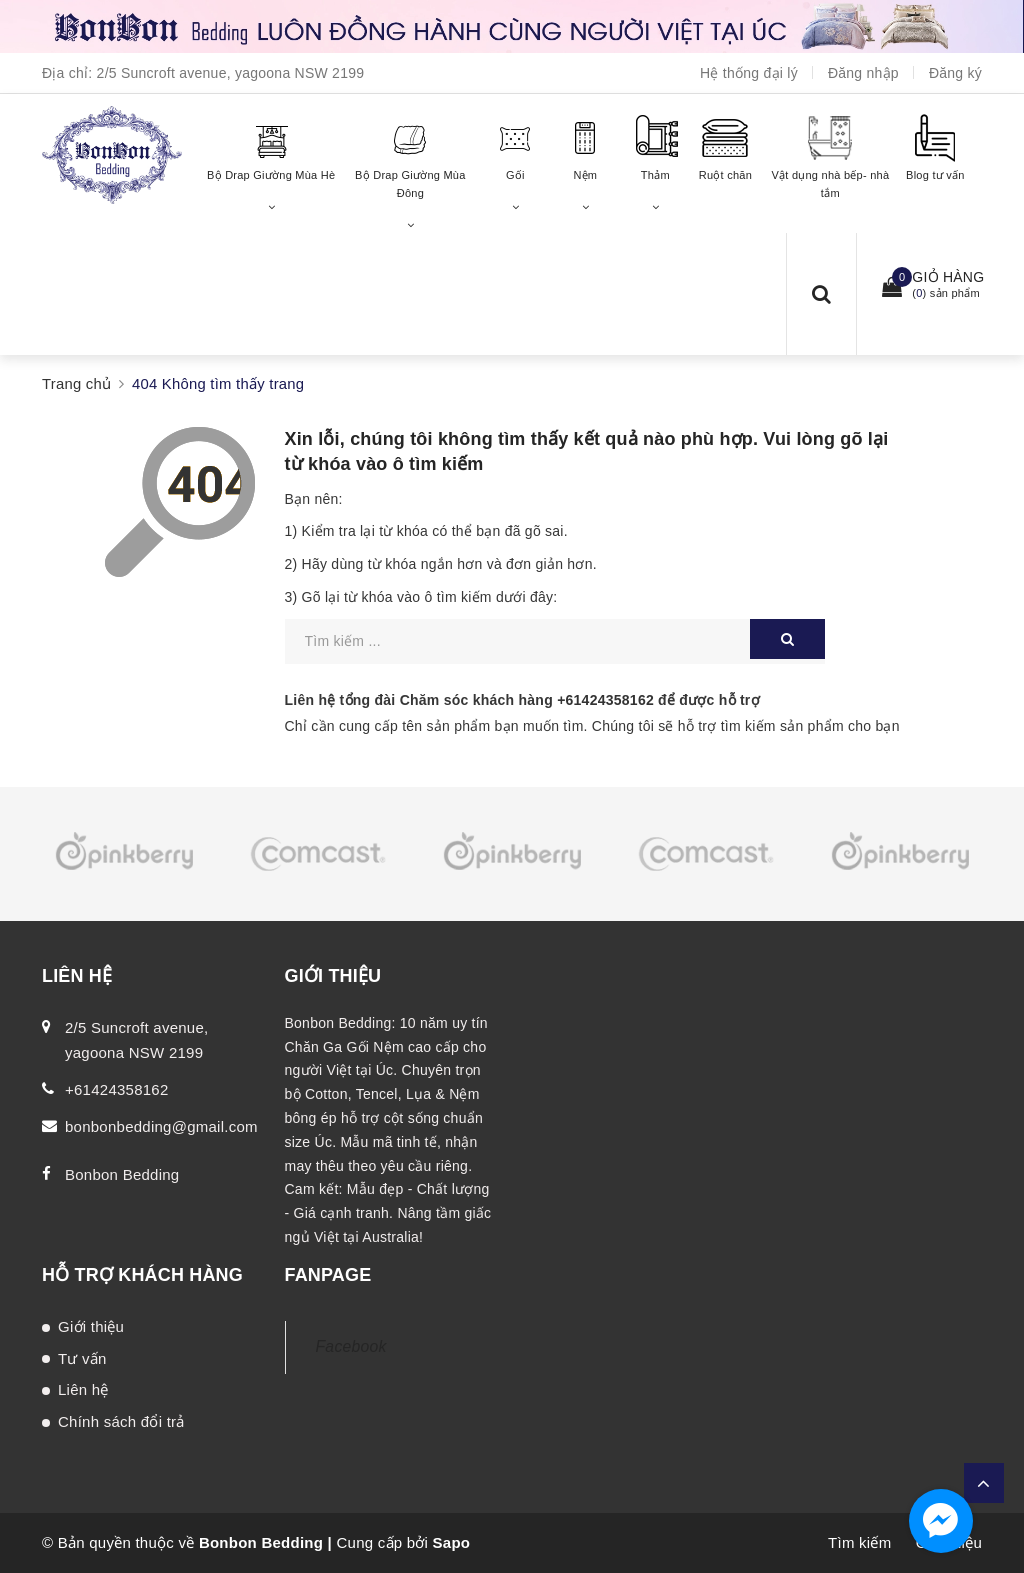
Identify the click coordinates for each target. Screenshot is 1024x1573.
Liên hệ (83, 1389)
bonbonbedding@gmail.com (161, 1126)
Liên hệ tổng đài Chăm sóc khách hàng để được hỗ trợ (522, 700)
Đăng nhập (863, 73)
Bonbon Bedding (122, 1174)
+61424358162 (605, 700)
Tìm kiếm (859, 1542)
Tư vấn (82, 1358)
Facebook (351, 1346)
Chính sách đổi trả (121, 1421)
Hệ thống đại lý (749, 73)
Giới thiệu (91, 1326)
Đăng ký (955, 73)
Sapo (452, 1542)
